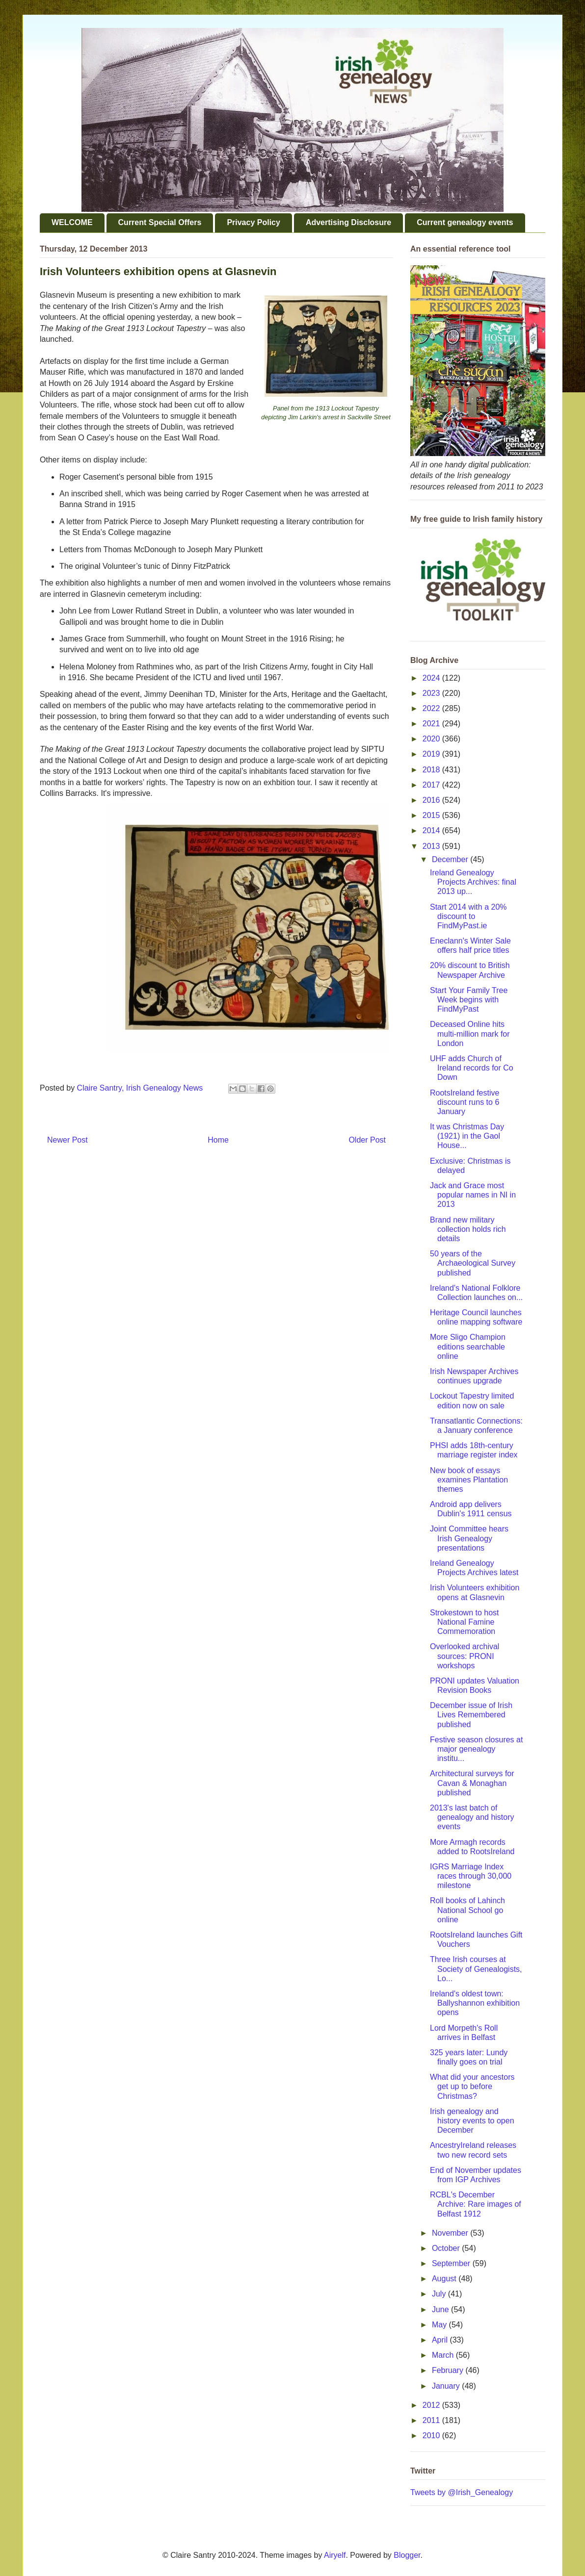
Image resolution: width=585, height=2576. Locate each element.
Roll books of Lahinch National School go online (467, 1909)
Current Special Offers (160, 222)
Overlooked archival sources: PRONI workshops (464, 1655)
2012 (432, 2405)
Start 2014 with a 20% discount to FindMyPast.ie (468, 916)
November (451, 2233)
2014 (432, 830)
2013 (432, 846)
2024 (432, 678)
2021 (432, 723)
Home (218, 1140)
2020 (432, 739)
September (452, 2263)
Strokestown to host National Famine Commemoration (464, 1621)
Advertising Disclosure (348, 222)
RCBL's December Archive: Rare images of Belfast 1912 (475, 2204)
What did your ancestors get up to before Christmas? (472, 2086)
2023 (432, 693)
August (445, 2278)
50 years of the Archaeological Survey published (472, 1263)
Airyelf (335, 2555)
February (448, 2370)
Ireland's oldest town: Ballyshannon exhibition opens (475, 2002)
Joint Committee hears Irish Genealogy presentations (469, 1538)
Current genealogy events (465, 222)
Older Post (367, 1140)
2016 (432, 800)
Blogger (407, 2555)
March (444, 2355)
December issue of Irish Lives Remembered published (471, 1714)
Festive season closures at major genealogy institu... (476, 1748)
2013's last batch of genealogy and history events (472, 1817)
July (440, 2294)
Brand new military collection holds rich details (468, 1229)
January (447, 2386)
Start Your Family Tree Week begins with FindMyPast (468, 999)
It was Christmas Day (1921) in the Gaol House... (467, 1135)
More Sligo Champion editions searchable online (467, 1346)
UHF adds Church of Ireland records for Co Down (471, 1067)
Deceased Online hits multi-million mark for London (470, 1033)
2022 (432, 708)
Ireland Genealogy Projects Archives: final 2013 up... (473, 881)
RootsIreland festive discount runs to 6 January (464, 1102)
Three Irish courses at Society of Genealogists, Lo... (476, 1968)
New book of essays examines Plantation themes (469, 1479)
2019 (432, 754)
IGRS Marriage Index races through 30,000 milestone (470, 1875)
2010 (432, 2435)
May (440, 2325)
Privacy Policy (253, 222)
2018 (432, 769)
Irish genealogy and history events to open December (472, 2120)
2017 (432, 785)
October (447, 2248)
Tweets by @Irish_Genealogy (461, 2492)
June (441, 2309)
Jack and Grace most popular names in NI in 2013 (473, 1194)
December (451, 859)
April (441, 2340)
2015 (432, 815)
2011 (432, 2420)
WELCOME (72, 222)
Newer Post (67, 1140)
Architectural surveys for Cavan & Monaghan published (472, 1782)
